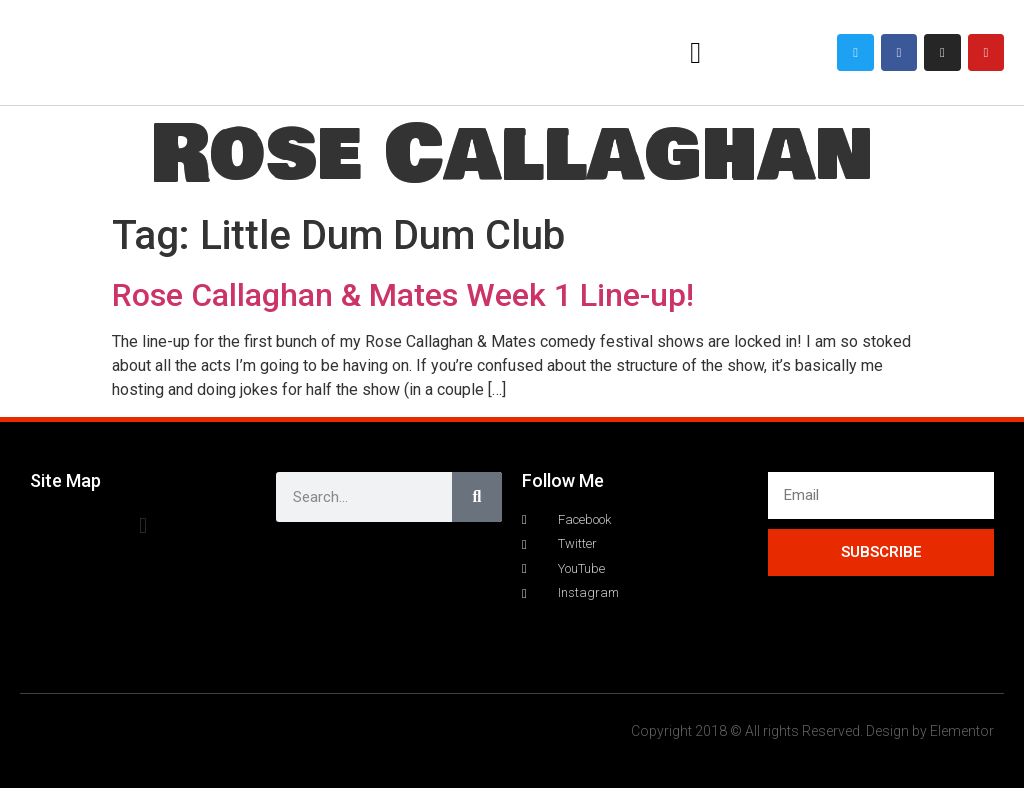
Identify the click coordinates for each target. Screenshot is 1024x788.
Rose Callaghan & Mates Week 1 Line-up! (403, 295)
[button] (696, 52)
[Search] (477, 497)
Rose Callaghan (512, 154)
